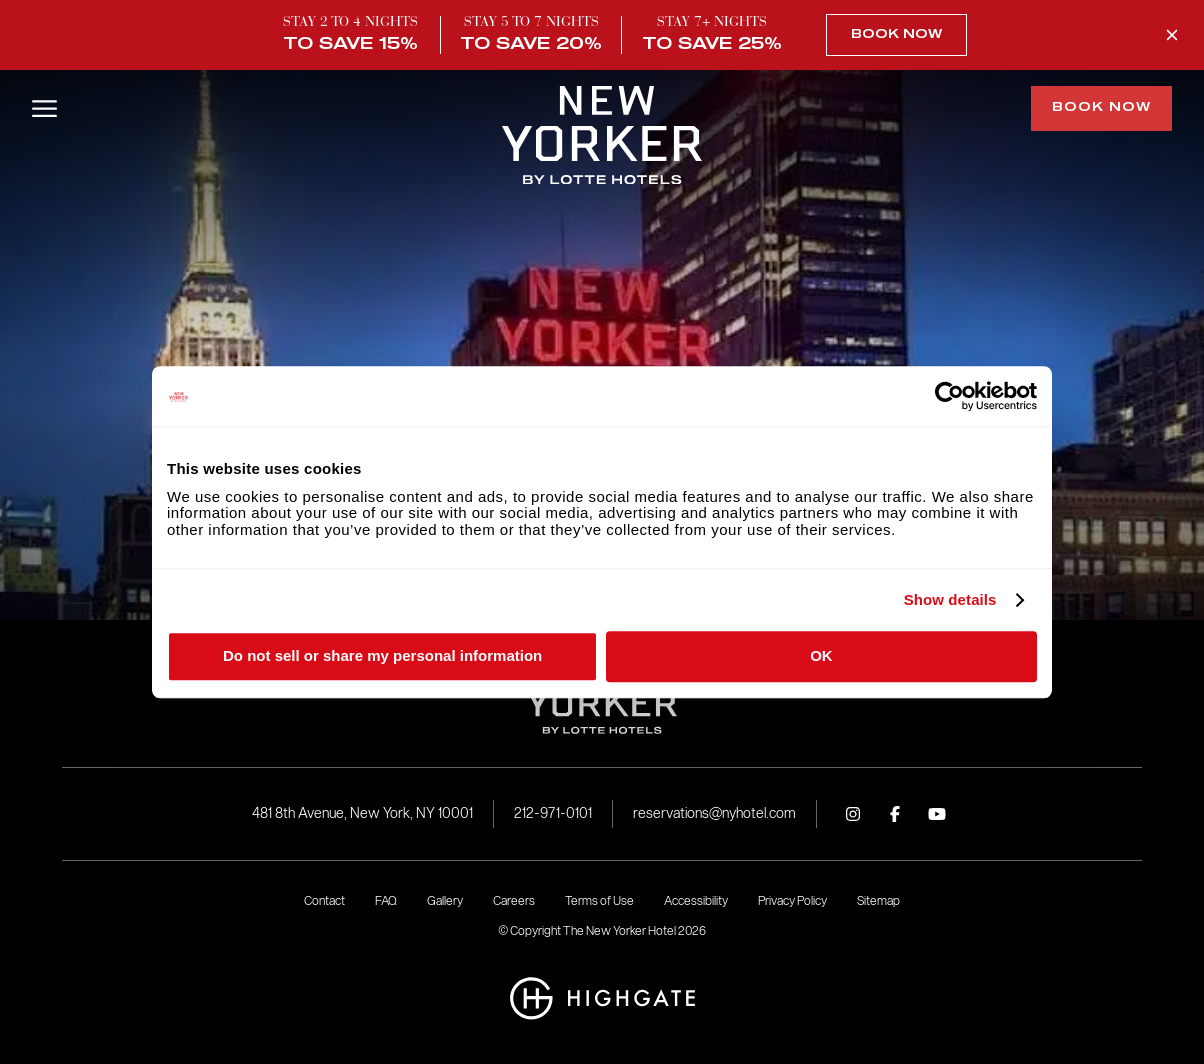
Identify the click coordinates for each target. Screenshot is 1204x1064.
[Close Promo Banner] (1172, 35)
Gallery (445, 900)
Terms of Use (599, 900)
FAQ (386, 900)
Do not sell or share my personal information (382, 655)
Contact (324, 900)
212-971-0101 (553, 813)
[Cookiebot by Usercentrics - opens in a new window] (949, 396)
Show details (950, 600)
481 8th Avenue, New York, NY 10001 (362, 813)
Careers (514, 900)
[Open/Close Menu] (44, 108)
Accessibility (696, 900)
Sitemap (878, 900)
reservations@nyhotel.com (714, 813)
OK (821, 655)
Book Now (896, 35)
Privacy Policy (792, 900)
